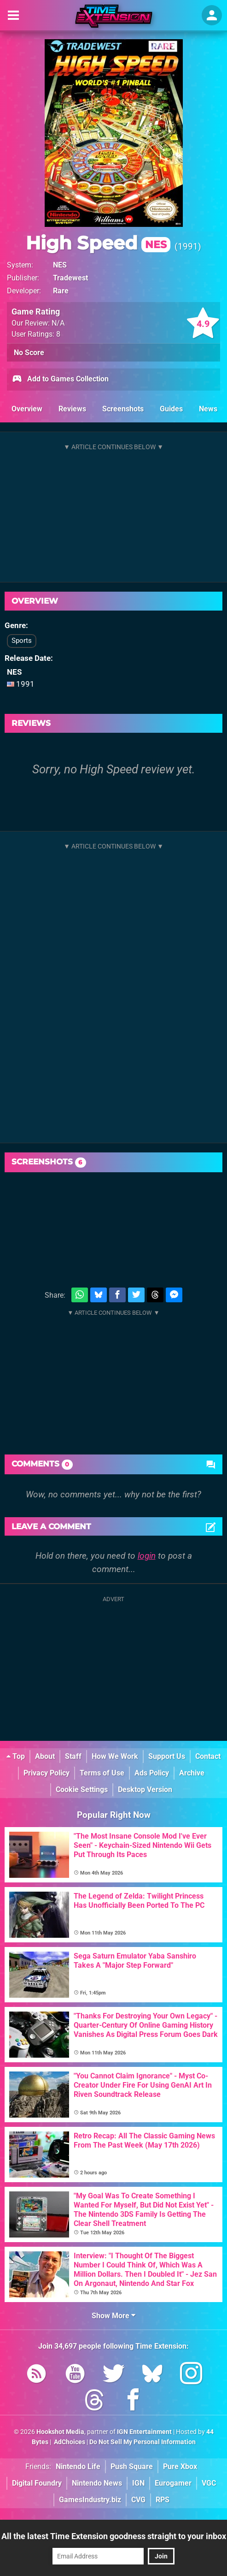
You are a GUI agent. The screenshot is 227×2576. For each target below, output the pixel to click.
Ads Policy (151, 1773)
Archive (191, 1773)
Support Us (166, 1756)
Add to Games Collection (60, 379)
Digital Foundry (37, 2483)
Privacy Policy (46, 1773)
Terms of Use (102, 1773)
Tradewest (70, 277)
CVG (138, 2499)
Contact (208, 1756)
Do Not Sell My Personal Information (142, 2442)
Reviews (72, 408)
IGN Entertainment (144, 2432)
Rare (61, 290)
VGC (209, 2483)
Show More (113, 2315)
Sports (22, 640)
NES (60, 265)
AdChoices (68, 2442)
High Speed (98, 242)
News (208, 408)
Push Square (132, 2466)
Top (15, 1756)
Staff (73, 1756)
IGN (138, 2483)
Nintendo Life (78, 2466)
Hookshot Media (60, 2432)
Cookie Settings (82, 1789)
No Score (29, 352)
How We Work (115, 1756)
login (147, 1555)
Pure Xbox (180, 2466)
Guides (171, 408)
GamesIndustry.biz (90, 2499)
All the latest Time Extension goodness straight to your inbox (113, 2536)
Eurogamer (173, 2483)
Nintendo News (97, 2483)
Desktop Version (145, 1789)
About (45, 1756)
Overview (27, 408)
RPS (162, 2499)
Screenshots (123, 408)
